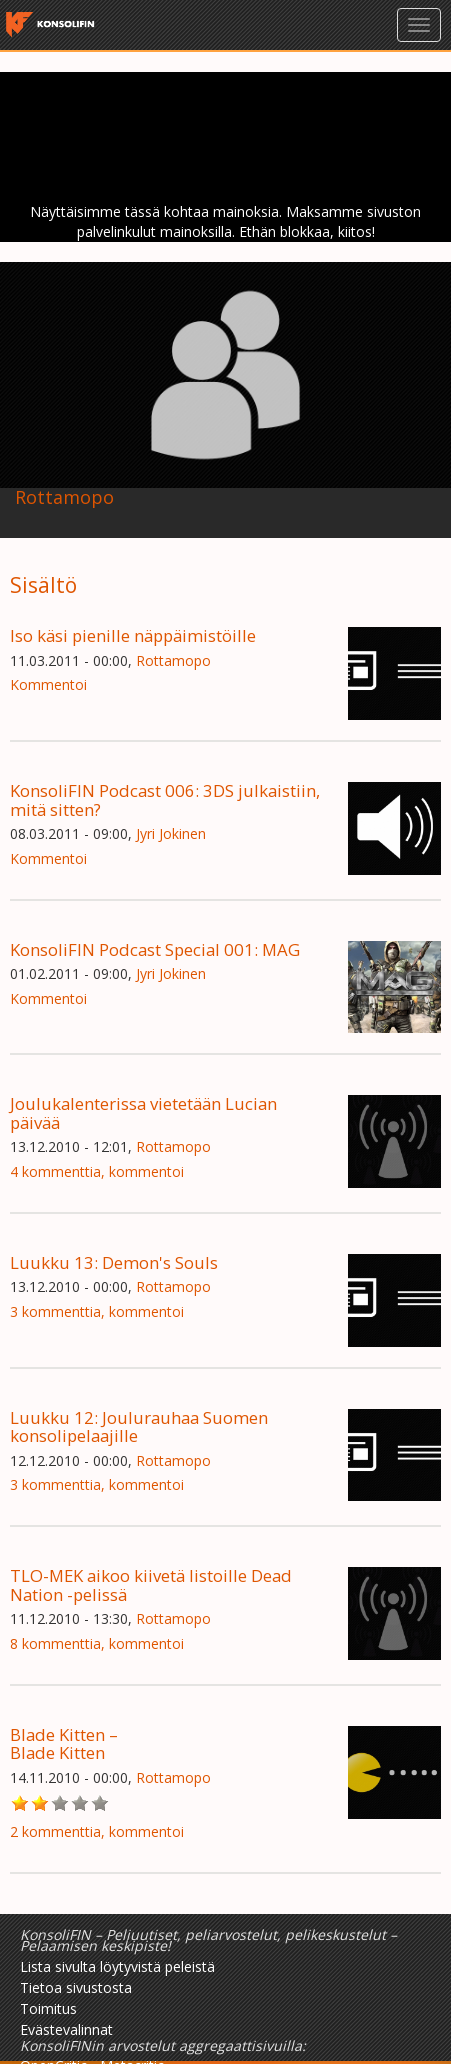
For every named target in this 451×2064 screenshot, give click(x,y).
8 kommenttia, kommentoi (97, 1643)
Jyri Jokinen (171, 833)
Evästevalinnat (66, 2029)
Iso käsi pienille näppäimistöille (133, 635)
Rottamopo (173, 660)
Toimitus (48, 2008)
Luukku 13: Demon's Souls (114, 1262)
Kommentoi (48, 684)
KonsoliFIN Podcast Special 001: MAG (155, 949)
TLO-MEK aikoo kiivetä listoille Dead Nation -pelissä (151, 1584)
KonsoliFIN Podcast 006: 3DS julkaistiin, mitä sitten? (165, 799)
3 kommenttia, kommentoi (97, 1311)
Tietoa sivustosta (76, 1987)
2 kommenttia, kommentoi (97, 1831)
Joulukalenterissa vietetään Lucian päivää (143, 1112)
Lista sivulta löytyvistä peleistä (117, 1966)
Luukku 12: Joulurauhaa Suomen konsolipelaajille (139, 1426)
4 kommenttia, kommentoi (97, 1171)
